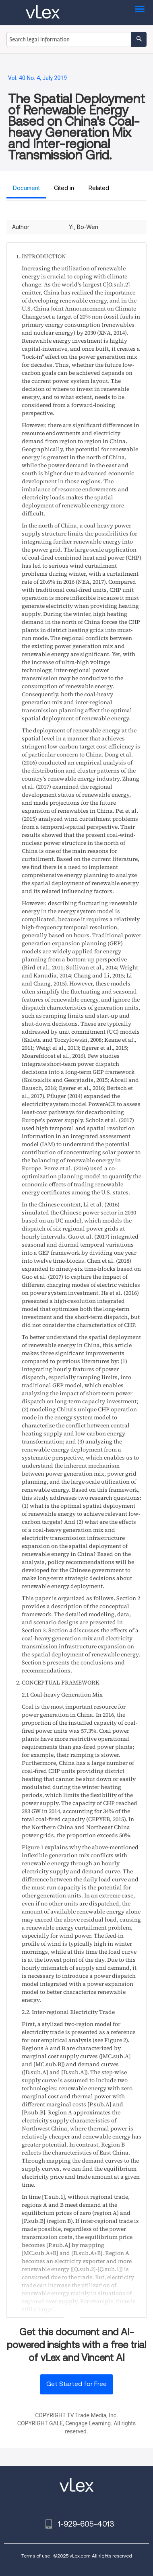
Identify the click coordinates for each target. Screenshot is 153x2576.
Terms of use (35, 2555)
